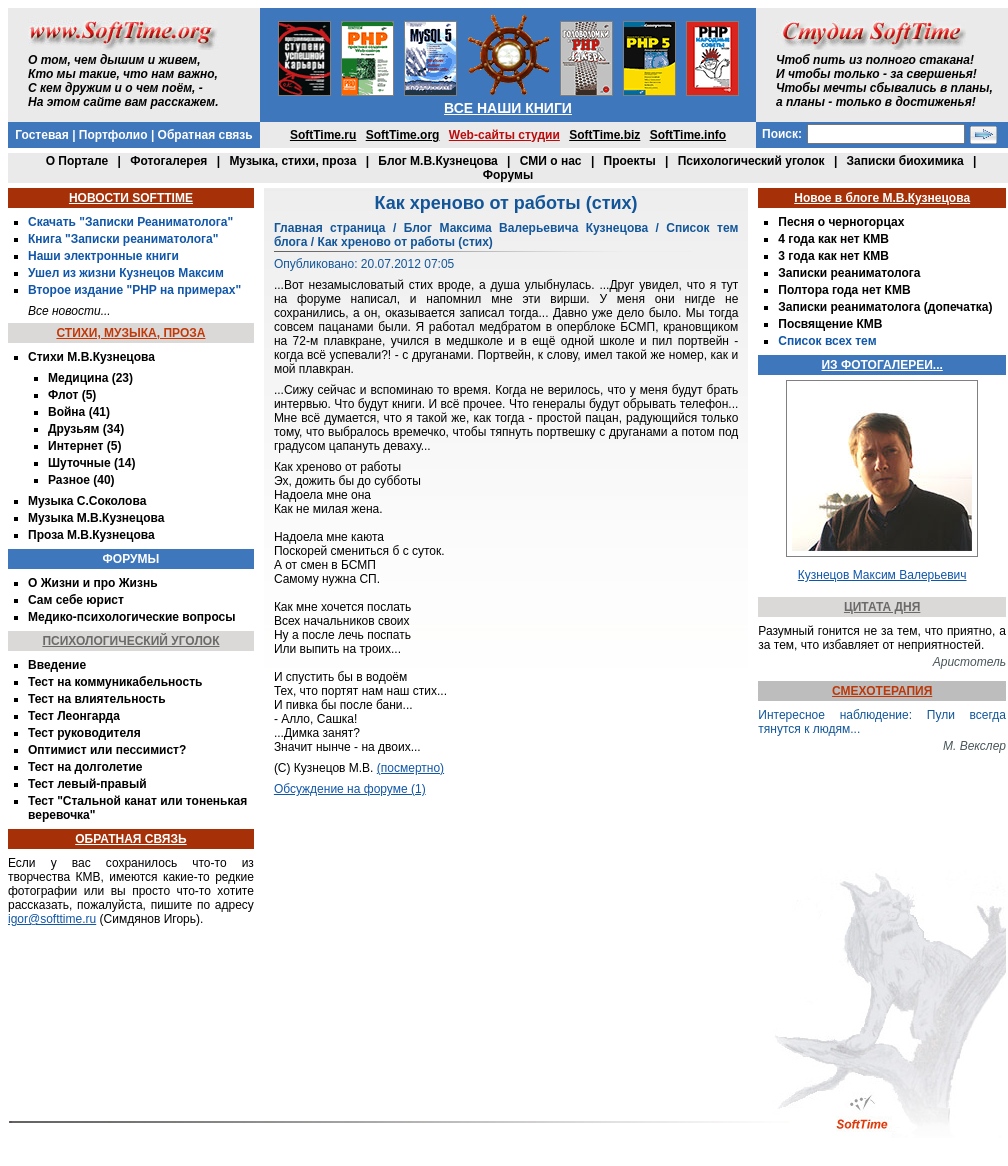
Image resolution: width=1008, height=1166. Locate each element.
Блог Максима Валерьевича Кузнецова (526, 228)
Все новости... (69, 311)
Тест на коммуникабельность (115, 682)
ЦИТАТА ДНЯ (882, 607)
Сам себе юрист (76, 600)
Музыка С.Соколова (87, 501)
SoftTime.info (688, 135)
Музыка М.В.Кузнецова (96, 518)
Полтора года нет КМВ (844, 290)
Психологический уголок (751, 161)
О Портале (77, 161)
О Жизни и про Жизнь (93, 583)
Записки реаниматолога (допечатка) (885, 307)
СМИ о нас (551, 161)
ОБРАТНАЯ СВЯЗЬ (130, 839)
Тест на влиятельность (97, 699)
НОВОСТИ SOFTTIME (131, 198)
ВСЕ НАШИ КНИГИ (508, 108)
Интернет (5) (84, 446)
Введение (57, 665)
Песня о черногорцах (841, 222)
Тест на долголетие (85, 767)
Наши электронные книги (103, 256)
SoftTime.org (403, 135)
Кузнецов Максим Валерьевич (882, 575)
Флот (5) (72, 395)
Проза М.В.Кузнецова (91, 535)
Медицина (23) (90, 378)
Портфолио (113, 135)
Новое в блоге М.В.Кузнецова (882, 198)
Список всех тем (827, 341)
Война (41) (79, 412)
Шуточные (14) (91, 463)
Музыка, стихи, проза (292, 161)
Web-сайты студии (504, 135)
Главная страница (330, 228)
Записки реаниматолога (849, 273)
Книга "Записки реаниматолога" (123, 239)
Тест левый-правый (87, 784)
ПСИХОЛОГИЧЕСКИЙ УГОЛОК (130, 641)
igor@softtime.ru (52, 919)
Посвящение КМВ (830, 324)
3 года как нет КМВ (833, 256)
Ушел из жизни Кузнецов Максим (126, 273)
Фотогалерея (168, 161)
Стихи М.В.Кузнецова (91, 357)
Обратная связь (205, 135)
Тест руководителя (84, 733)
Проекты (630, 161)
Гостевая (42, 135)
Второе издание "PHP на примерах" (134, 290)
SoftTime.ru (323, 135)
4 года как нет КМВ (833, 239)
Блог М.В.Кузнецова (437, 161)
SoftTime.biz (604, 135)
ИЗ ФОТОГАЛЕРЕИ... (881, 365)
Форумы (508, 175)
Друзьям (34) (86, 429)
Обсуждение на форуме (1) (350, 789)
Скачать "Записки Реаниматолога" (130, 222)
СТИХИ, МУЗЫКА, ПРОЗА (130, 333)
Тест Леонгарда (74, 716)
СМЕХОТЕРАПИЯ (882, 691)
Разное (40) (81, 480)
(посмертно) (410, 768)
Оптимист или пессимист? (107, 750)
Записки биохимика (905, 161)
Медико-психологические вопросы (131, 617)
